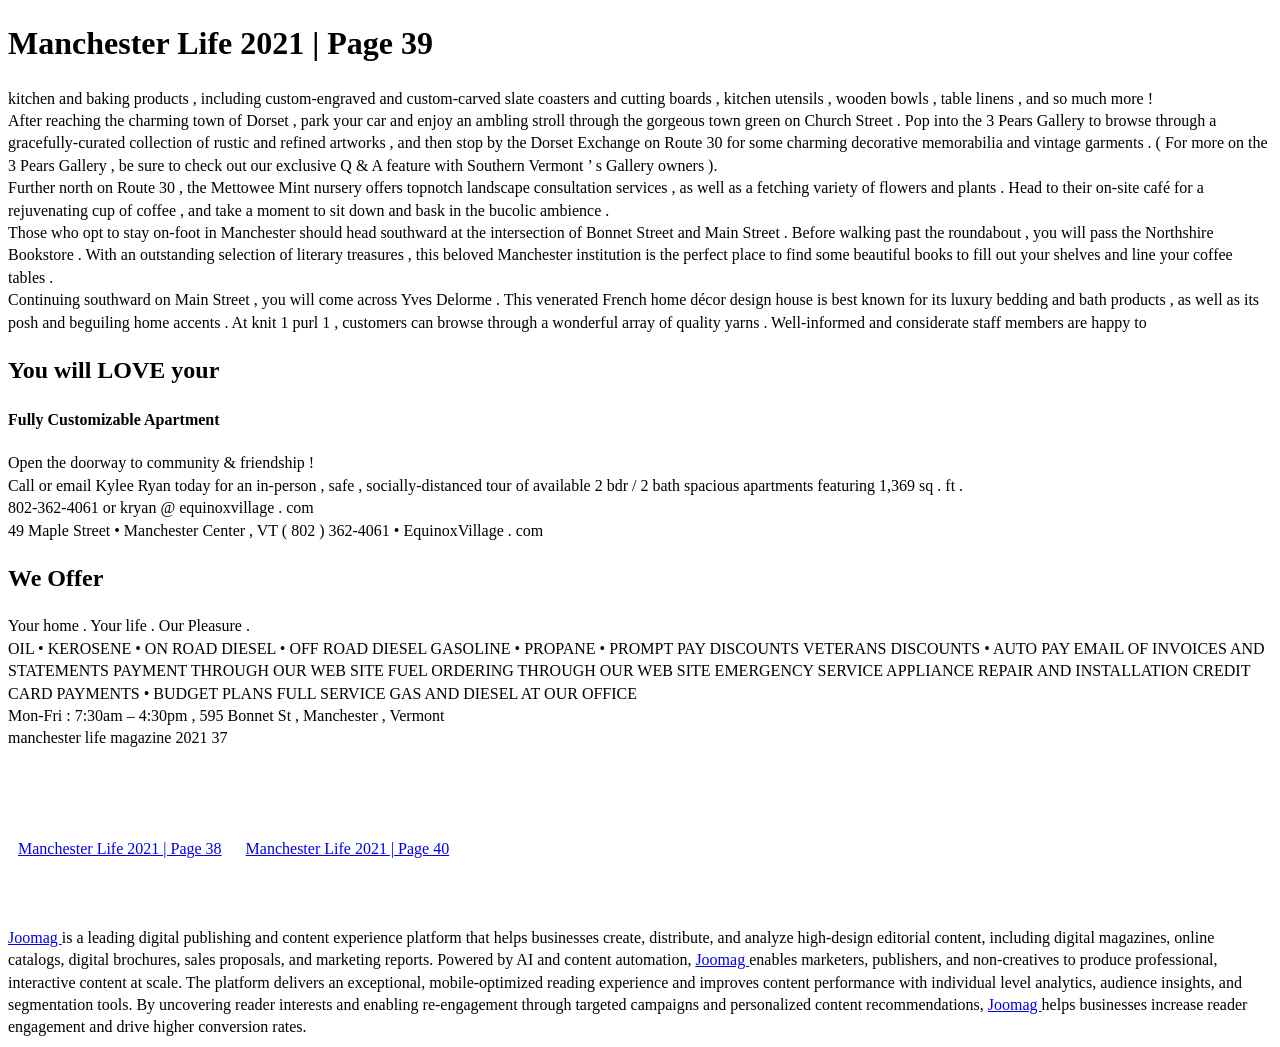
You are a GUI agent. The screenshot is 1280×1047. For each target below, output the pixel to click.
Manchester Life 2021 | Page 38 (120, 848)
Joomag (35, 937)
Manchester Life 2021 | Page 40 (348, 848)
